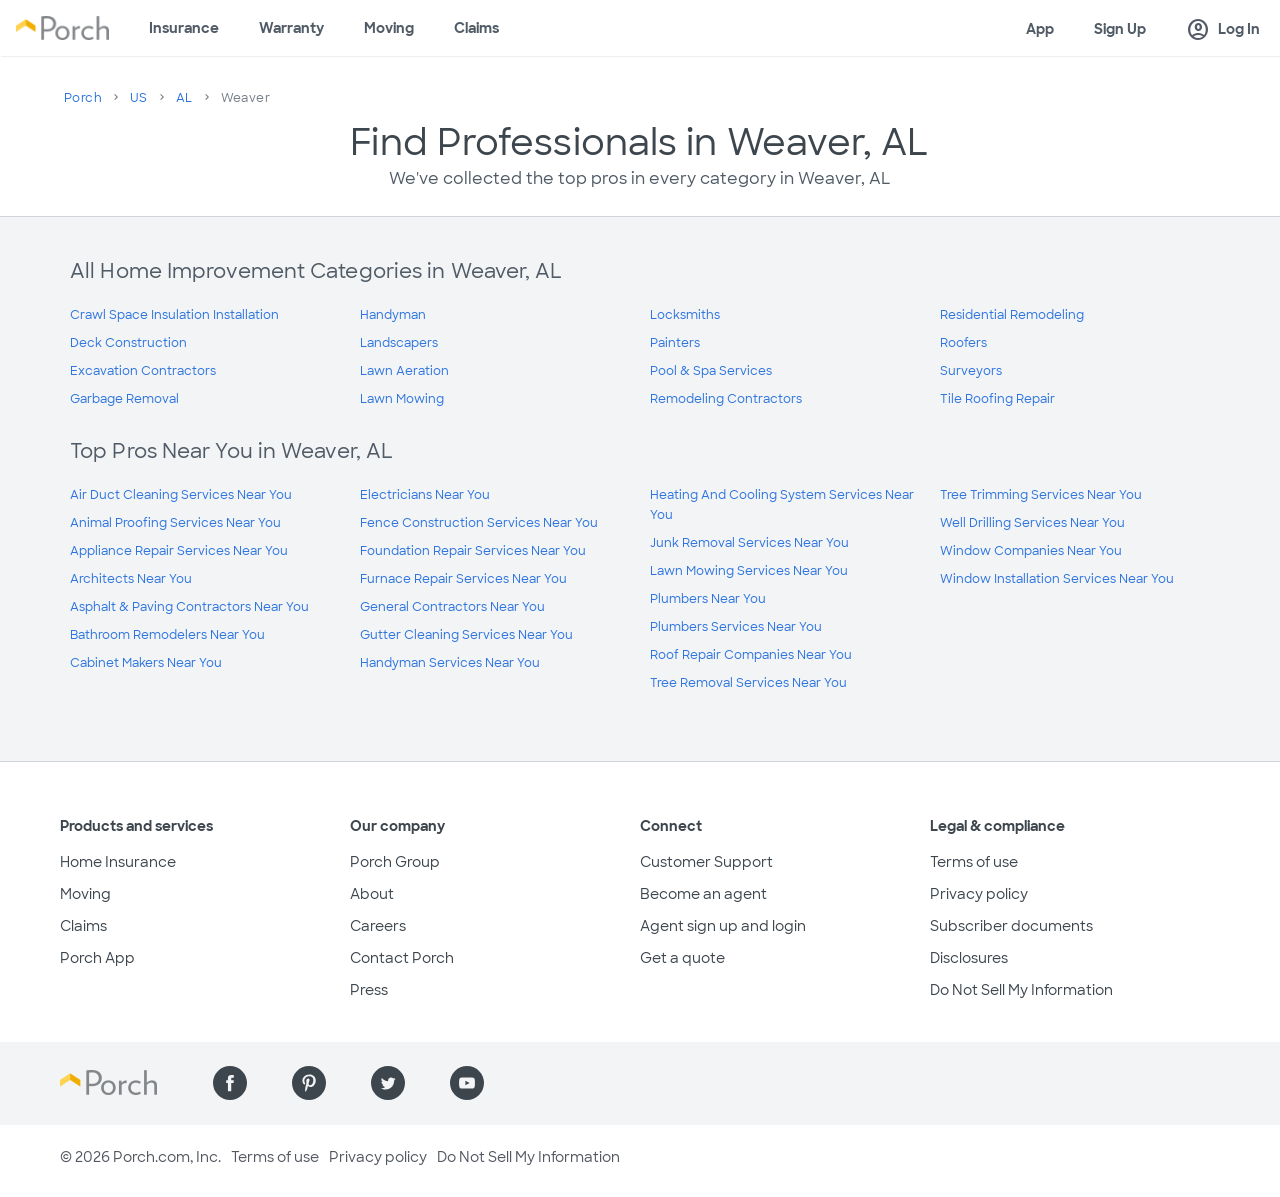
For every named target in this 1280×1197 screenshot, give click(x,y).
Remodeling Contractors (726, 399)
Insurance (184, 28)
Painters (675, 343)
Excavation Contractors (143, 371)
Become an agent (703, 894)
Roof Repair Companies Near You (751, 655)
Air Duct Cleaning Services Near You (181, 495)
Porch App (97, 958)
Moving (389, 28)
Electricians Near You (425, 495)
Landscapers (399, 343)
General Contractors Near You (452, 607)
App (1040, 29)
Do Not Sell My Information (1021, 990)
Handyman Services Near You (450, 663)
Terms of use (974, 862)
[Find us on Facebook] (230, 1083)
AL (184, 98)
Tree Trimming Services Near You (1041, 495)
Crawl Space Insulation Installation (174, 315)
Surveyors (971, 371)
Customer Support (706, 862)
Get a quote (682, 958)
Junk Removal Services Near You (749, 543)
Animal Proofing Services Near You (175, 523)
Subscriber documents (1011, 926)
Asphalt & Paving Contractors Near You (189, 607)
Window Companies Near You (1031, 551)
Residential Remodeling (1012, 315)
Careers (378, 926)
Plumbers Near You (708, 599)
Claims (476, 28)
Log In (1223, 30)
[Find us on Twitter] (388, 1083)
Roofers (963, 343)
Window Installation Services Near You (1057, 579)
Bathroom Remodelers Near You (167, 635)
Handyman (393, 315)
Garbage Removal (124, 399)
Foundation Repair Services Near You (473, 551)
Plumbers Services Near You (736, 627)
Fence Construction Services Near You (479, 523)
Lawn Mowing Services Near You (749, 571)
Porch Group (395, 862)
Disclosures (969, 958)
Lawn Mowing (402, 399)
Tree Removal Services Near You (748, 683)
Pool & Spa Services (711, 371)
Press (369, 990)
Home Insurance (118, 862)
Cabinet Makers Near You (146, 663)
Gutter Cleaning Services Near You (466, 635)
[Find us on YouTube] (467, 1083)
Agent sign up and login (723, 926)
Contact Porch (402, 958)
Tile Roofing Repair (997, 399)
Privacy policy (979, 894)
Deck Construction (128, 343)
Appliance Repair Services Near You (179, 551)
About (372, 894)
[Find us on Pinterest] (309, 1083)
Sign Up (1120, 29)
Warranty (291, 28)
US (139, 98)
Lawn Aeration (404, 371)
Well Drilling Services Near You (1032, 523)
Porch (83, 98)
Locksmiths (685, 315)
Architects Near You (131, 579)
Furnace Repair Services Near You (463, 579)
